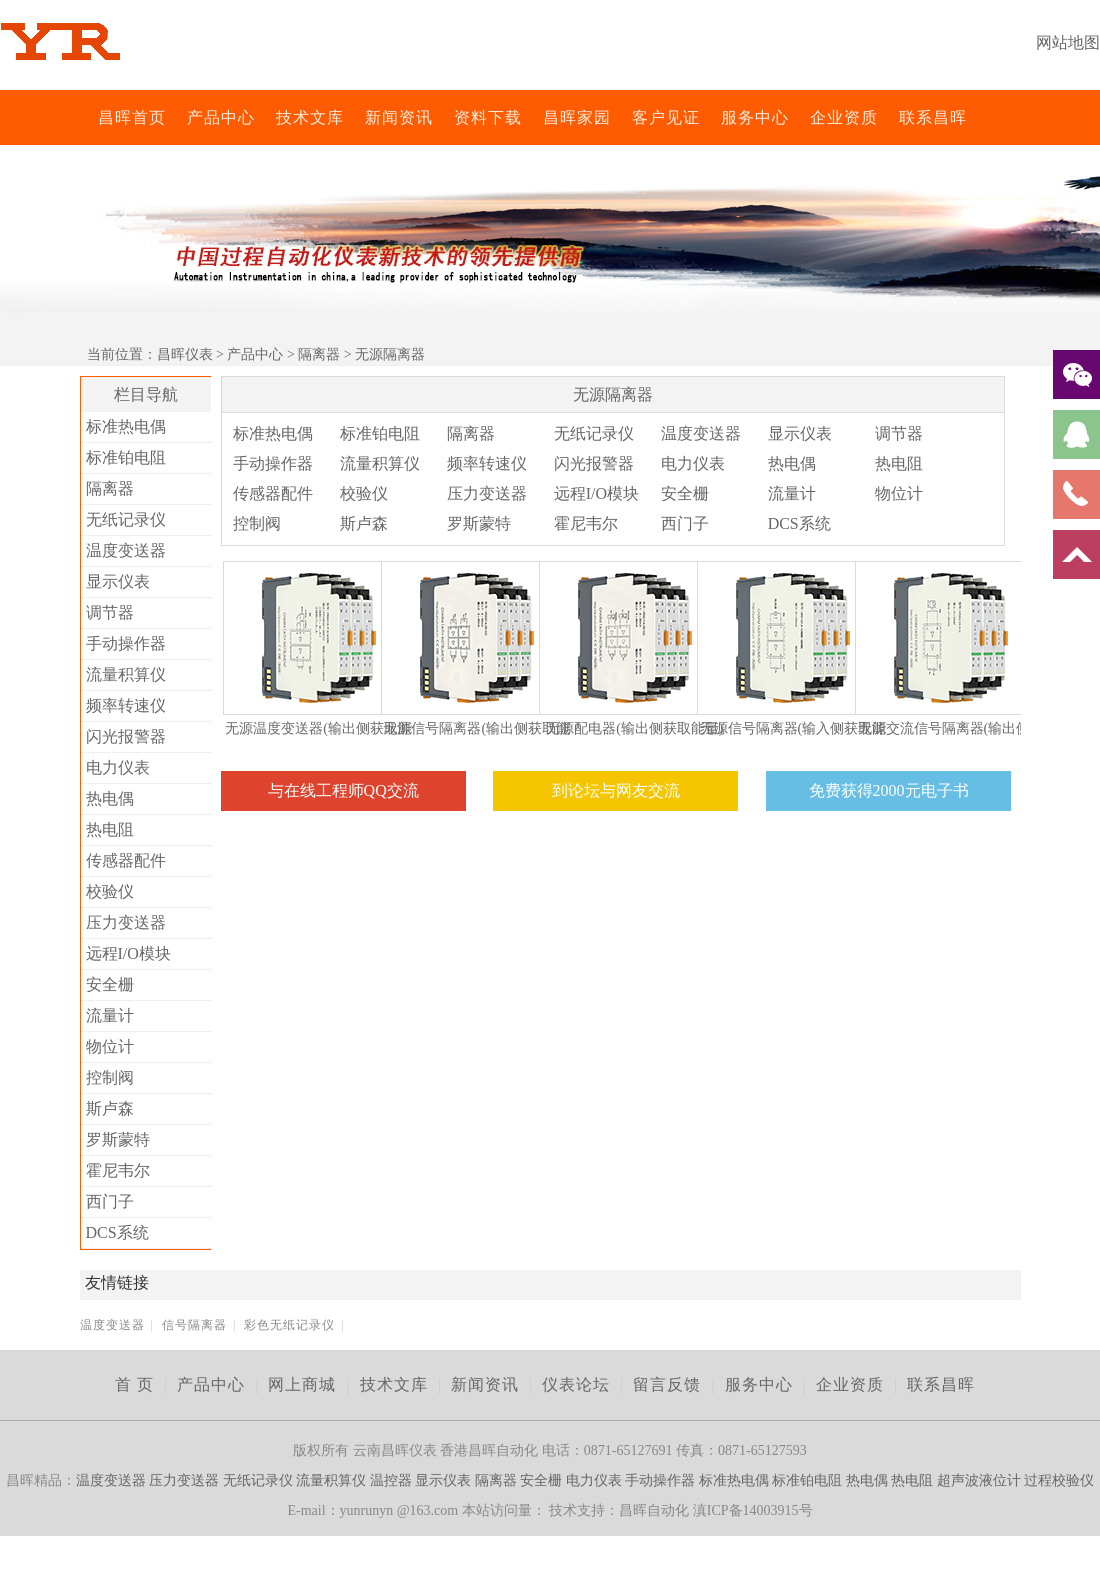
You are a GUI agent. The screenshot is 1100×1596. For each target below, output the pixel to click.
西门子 (110, 1201)
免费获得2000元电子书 (889, 790)
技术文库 (310, 117)
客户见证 (666, 117)
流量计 (110, 1015)
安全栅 (110, 984)
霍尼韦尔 (118, 1170)
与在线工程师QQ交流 (343, 790)
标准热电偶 (126, 426)
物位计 (110, 1046)
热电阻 (110, 829)
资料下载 (488, 117)
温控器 (391, 1480)
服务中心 (755, 117)
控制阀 (110, 1077)
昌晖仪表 (185, 354)
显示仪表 (118, 581)
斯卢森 (110, 1108)
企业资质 (844, 117)
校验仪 (110, 891)
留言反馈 (667, 1384)
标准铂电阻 (126, 457)
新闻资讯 (399, 117)
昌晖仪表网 (85, 117)
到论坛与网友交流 (616, 790)
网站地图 (1068, 42)
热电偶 (110, 798)
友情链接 (117, 1282)
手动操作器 (126, 643)
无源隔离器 (390, 354)
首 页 (134, 1384)
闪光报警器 (126, 736)
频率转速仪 (126, 705)
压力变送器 (126, 922)
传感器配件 (126, 860)
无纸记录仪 (126, 519)
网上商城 (302, 1384)
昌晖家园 (577, 117)
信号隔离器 (194, 1325)
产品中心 (221, 117)
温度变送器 (126, 550)
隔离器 (319, 354)
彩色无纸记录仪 (289, 1325)
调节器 (110, 612)
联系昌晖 (933, 117)
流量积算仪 (126, 674)
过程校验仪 (1059, 1480)
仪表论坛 (576, 1384)
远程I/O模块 (128, 953)
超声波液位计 (979, 1480)
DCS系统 (117, 1232)
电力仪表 (118, 767)
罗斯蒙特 (118, 1139)
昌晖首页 (132, 117)
